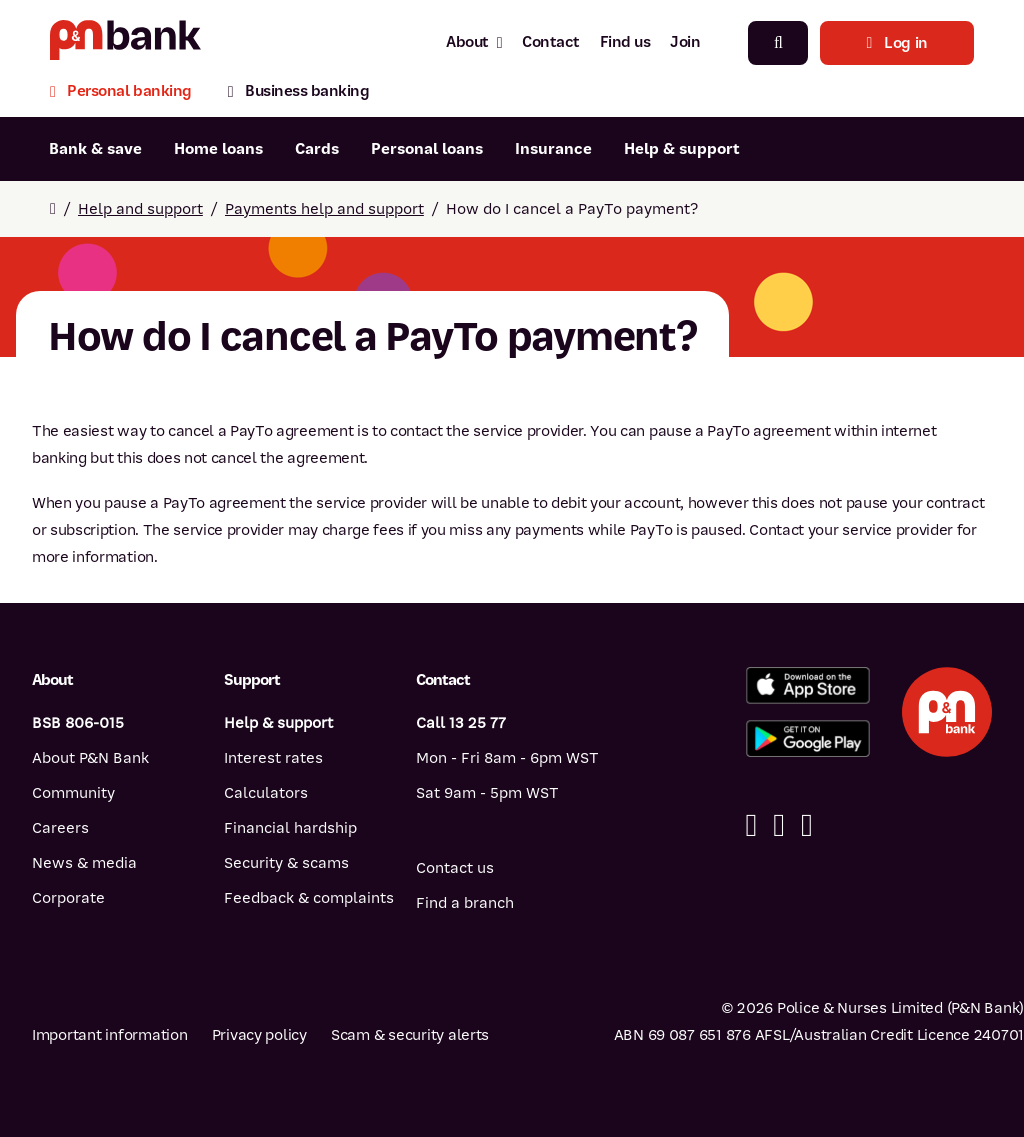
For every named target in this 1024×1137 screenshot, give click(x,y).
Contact (551, 42)
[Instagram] (807, 825)
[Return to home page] (53, 209)
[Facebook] (752, 825)
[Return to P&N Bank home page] (125, 42)
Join (685, 42)
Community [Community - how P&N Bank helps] (73, 793)
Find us (625, 42)
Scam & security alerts (410, 1035)
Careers (60, 828)
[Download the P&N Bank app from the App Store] (808, 685)
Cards (317, 149)
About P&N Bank (90, 758)
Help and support (140, 209)
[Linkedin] (779, 825)
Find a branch (465, 903)
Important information (110, 1035)
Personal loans (427, 149)
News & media (84, 863)
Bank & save (95, 149)
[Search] (778, 43)
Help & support (682, 149)
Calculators (266, 793)
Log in (897, 43)
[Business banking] (299, 93)
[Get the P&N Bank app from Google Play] (808, 738)
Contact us (455, 868)
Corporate (68, 898)
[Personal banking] (130, 93)
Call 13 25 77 (461, 723)
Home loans (218, 149)
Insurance (553, 149)
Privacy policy (259, 1035)
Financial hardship (290, 828)
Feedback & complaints (309, 898)
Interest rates (273, 758)
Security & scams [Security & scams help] (286, 863)
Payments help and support (324, 209)
